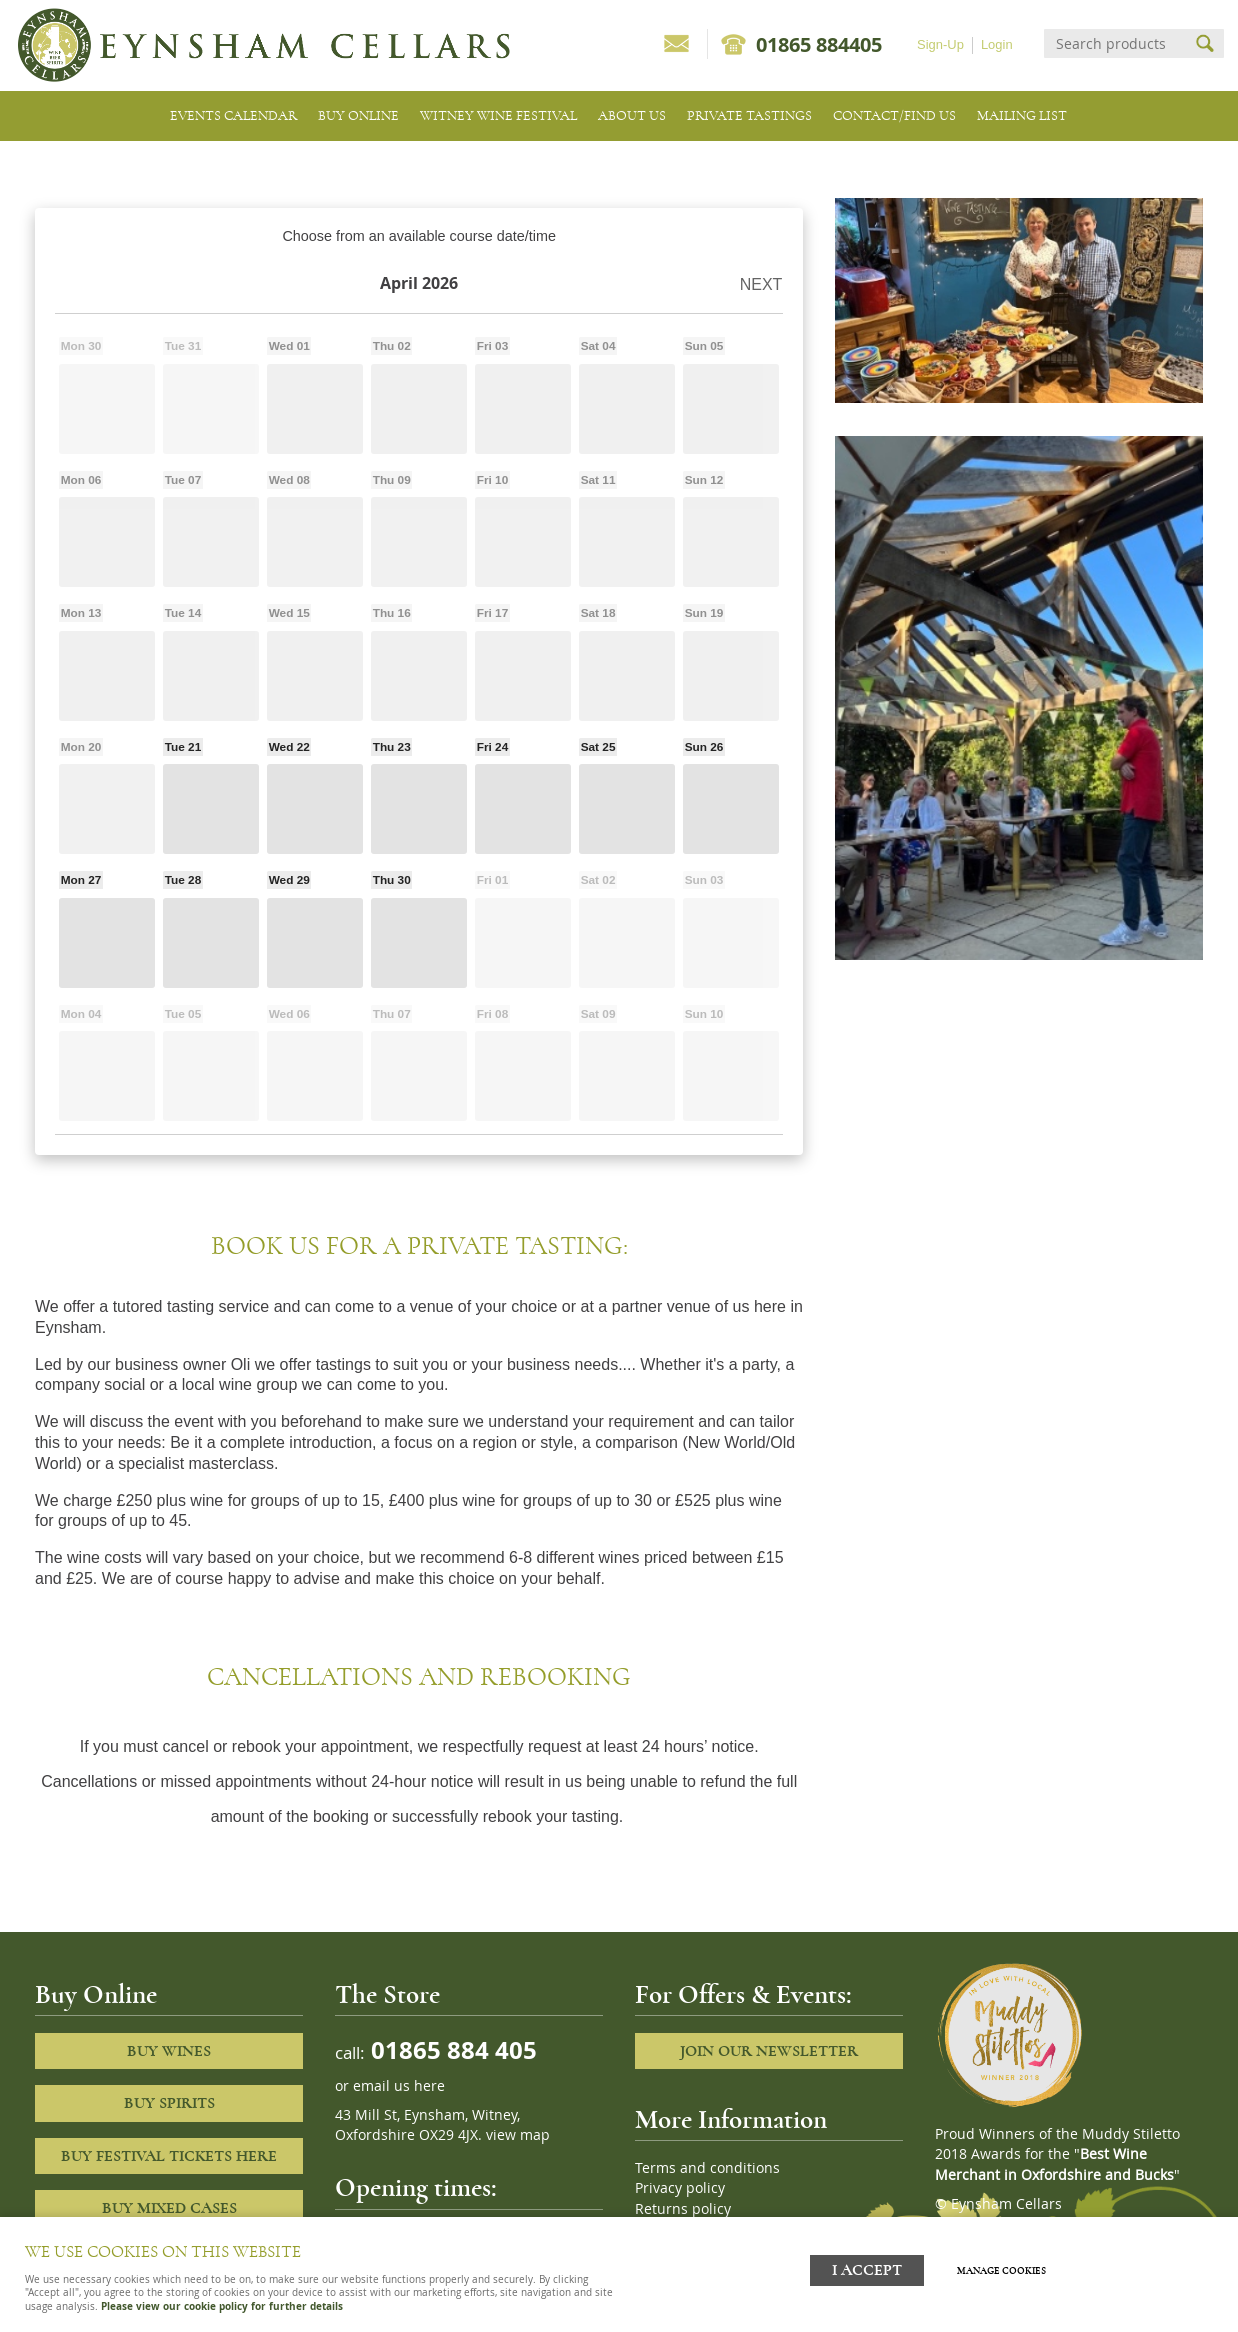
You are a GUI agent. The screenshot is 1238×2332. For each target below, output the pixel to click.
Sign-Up (940, 44)
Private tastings (749, 115)
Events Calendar (233, 115)
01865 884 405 (451, 2049)
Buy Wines (169, 2051)
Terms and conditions (707, 2168)
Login (997, 44)
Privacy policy (680, 2188)
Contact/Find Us (894, 115)
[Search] (1116, 43)
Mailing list (1022, 115)
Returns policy (683, 2209)
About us (632, 115)
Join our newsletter (769, 2051)
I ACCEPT (867, 2264)
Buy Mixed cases (169, 2208)
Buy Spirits (169, 2103)
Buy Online (358, 115)
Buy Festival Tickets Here (169, 2156)
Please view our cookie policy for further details (222, 2306)
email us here (399, 2086)
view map (518, 2135)
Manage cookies (1013, 2265)
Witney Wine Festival (498, 115)
